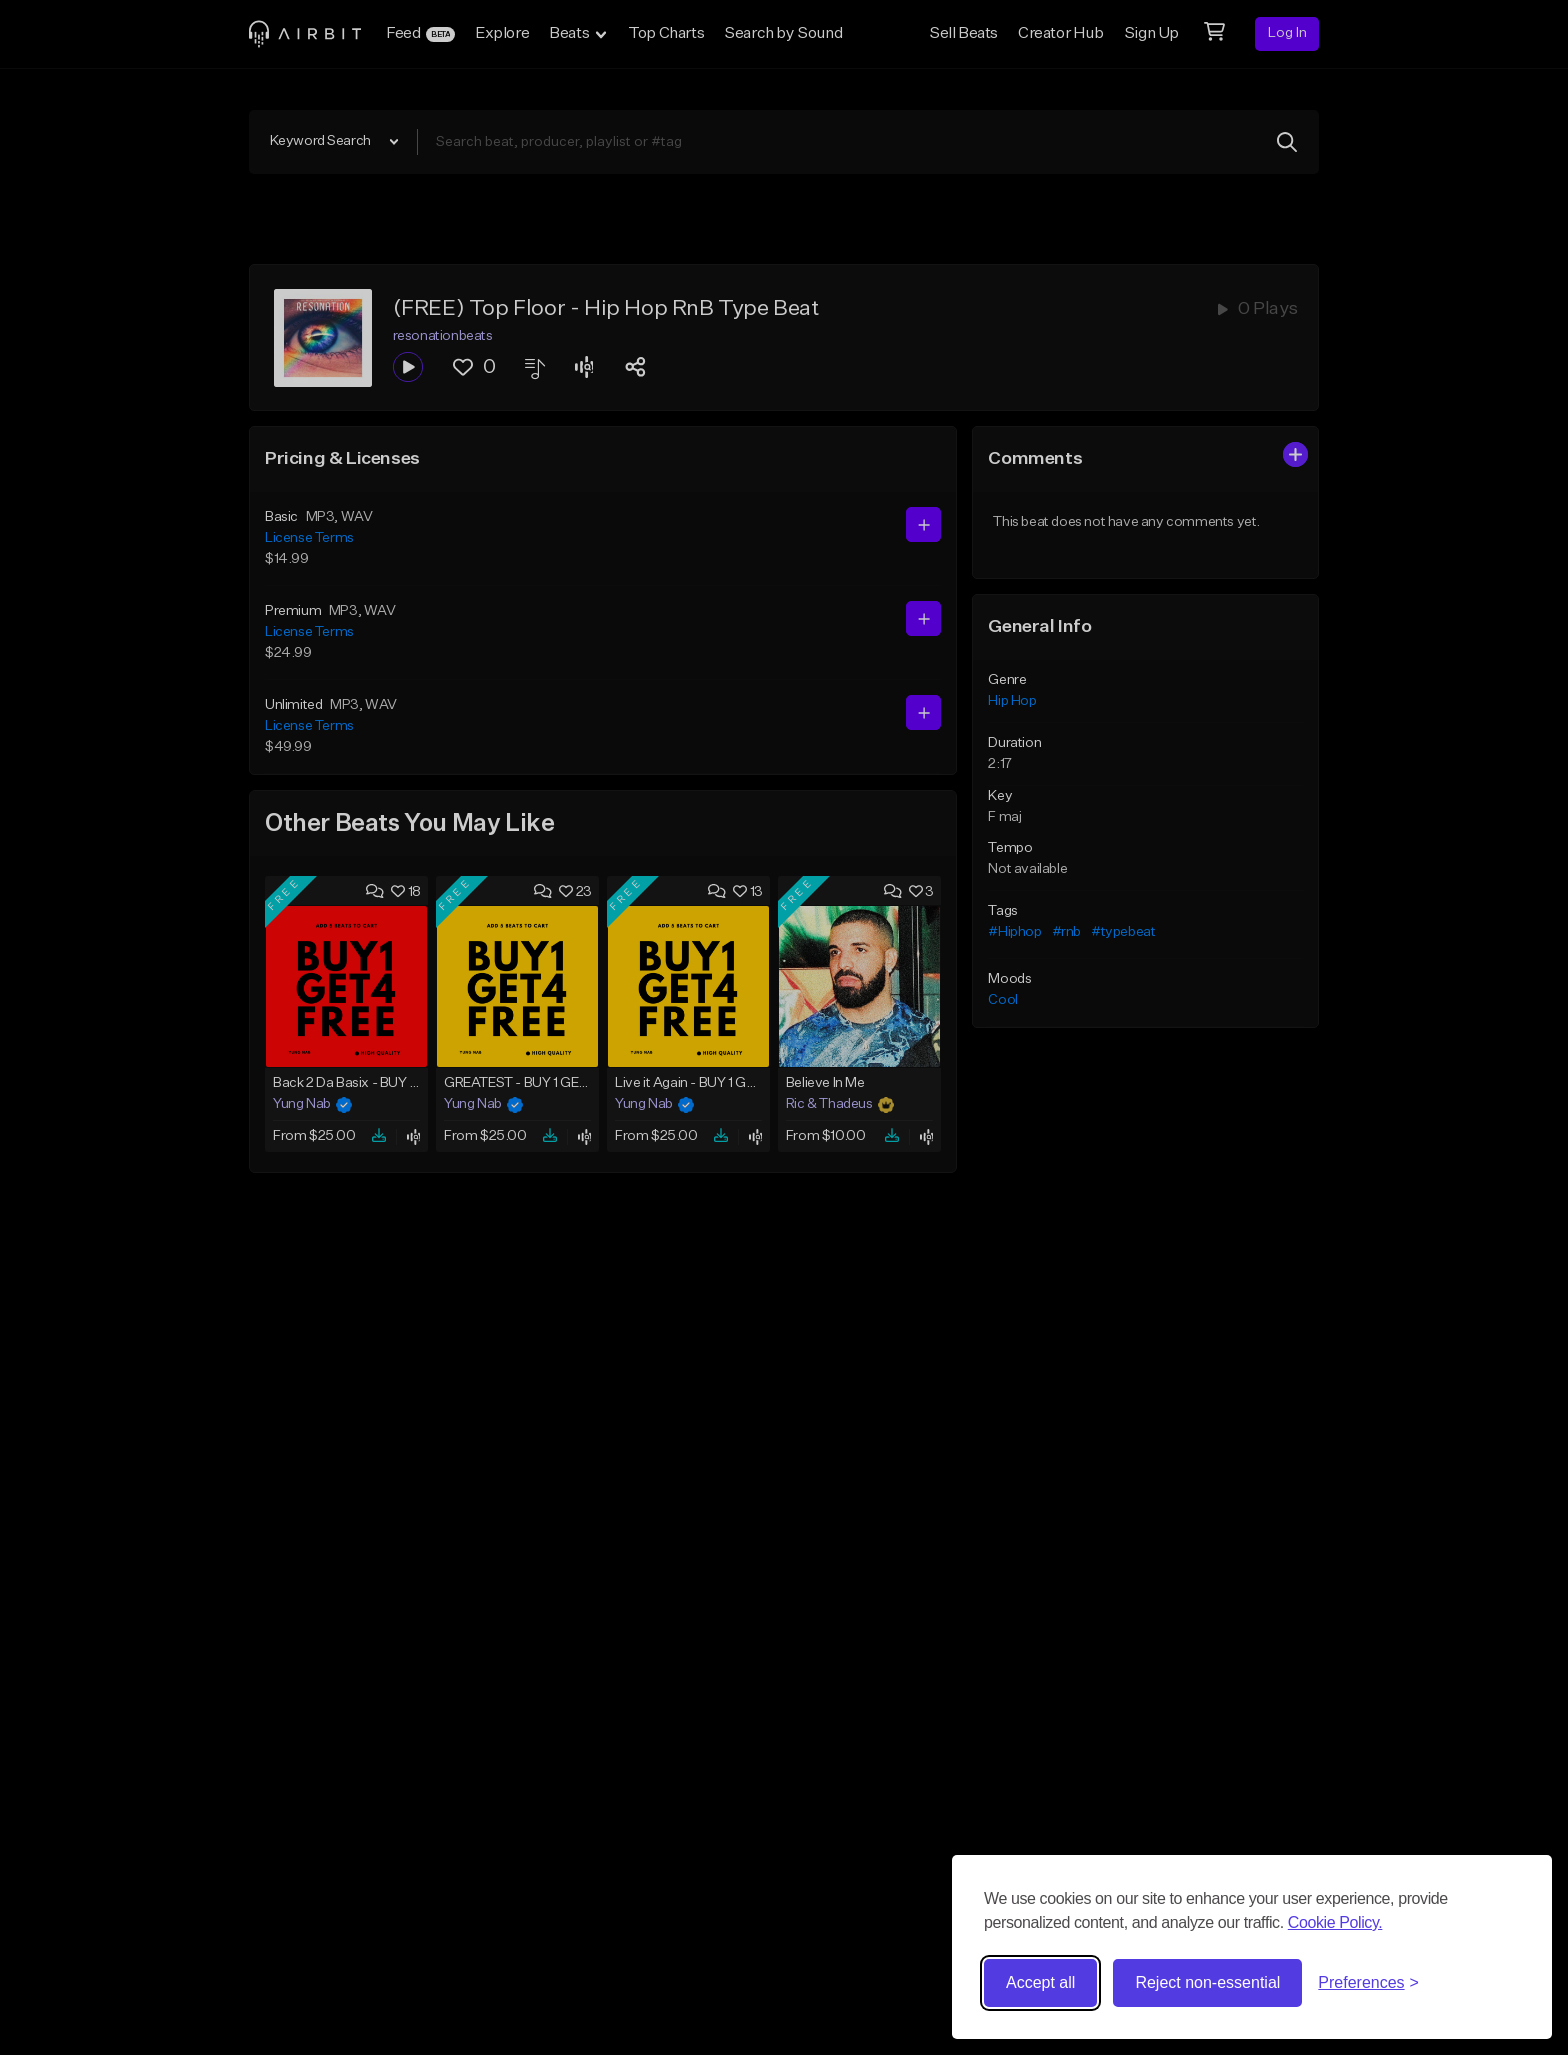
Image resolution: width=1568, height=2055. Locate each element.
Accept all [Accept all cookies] (1040, 1982)
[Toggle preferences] (1368, 1983)
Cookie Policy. (1335, 1922)
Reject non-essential (1207, 1982)
